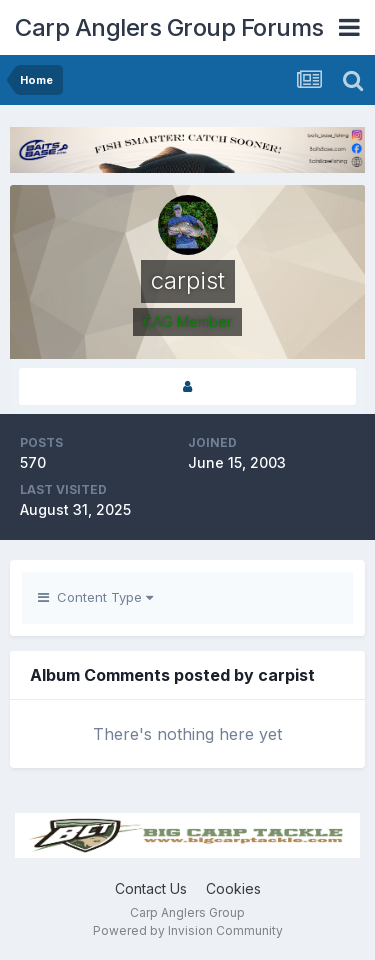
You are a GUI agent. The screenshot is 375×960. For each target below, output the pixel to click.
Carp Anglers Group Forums (169, 27)
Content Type (95, 597)
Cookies (233, 888)
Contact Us (151, 888)
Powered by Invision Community (188, 930)
